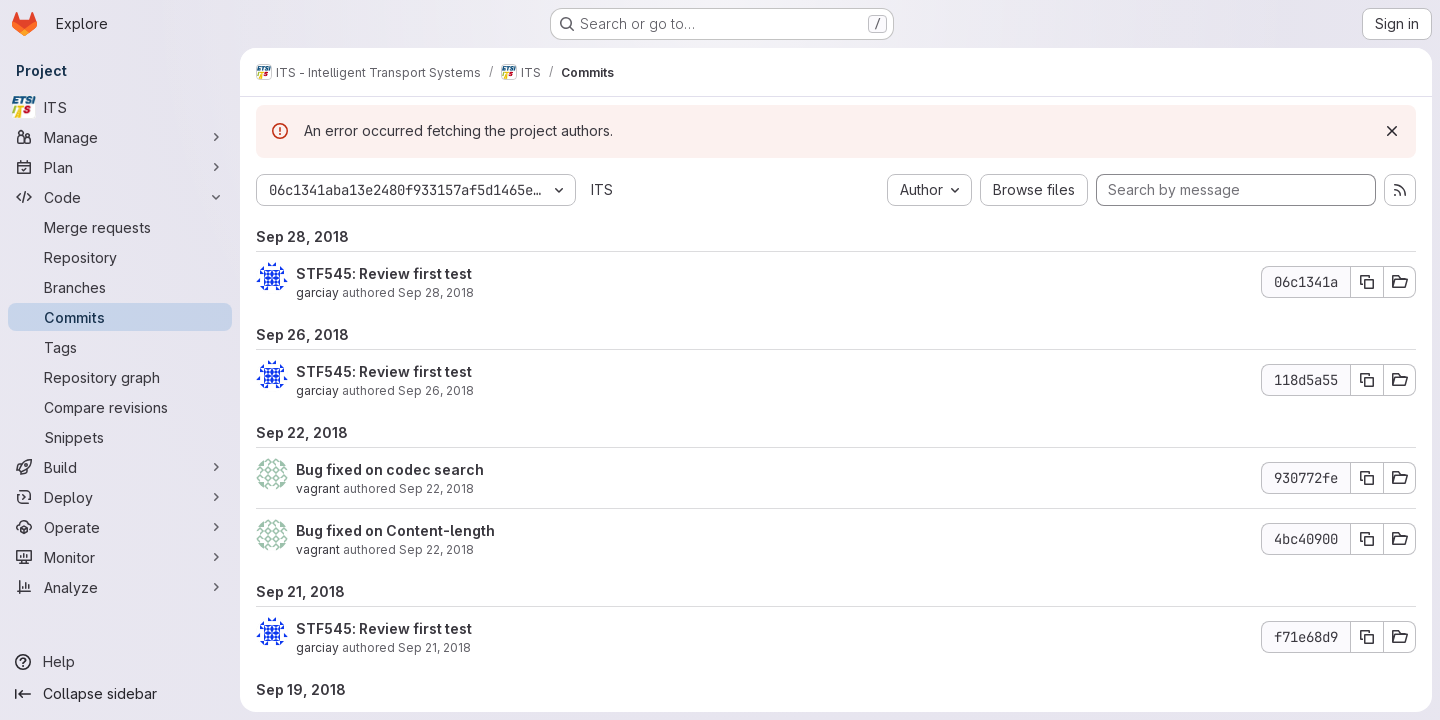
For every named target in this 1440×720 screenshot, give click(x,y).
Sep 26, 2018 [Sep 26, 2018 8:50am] (436, 390)
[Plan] (120, 167)
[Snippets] (120, 437)
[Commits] (120, 317)
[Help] (120, 662)
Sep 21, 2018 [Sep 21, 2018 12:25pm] (434, 647)
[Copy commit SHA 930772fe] (1367, 478)
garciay (317, 292)
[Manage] (120, 137)
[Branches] (120, 287)
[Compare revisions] (120, 407)
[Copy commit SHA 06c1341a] (1367, 282)
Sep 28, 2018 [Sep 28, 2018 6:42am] (436, 292)
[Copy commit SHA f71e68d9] (1367, 637)
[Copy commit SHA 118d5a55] (1367, 380)
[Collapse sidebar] (120, 694)
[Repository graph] (120, 377)
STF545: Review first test (384, 273)
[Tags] (120, 347)
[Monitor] (120, 557)
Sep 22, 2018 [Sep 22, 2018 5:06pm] (436, 488)
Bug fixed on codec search (390, 469)
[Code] (120, 197)
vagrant (318, 488)
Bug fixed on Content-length (395, 530)
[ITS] (120, 107)
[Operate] (120, 527)
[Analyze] (120, 587)
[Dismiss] (1392, 131)
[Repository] (120, 257)
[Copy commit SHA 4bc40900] (1367, 539)
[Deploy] (120, 497)
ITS (602, 189)
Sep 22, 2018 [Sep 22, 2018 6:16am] (436, 549)
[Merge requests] (120, 227)
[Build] (120, 467)
